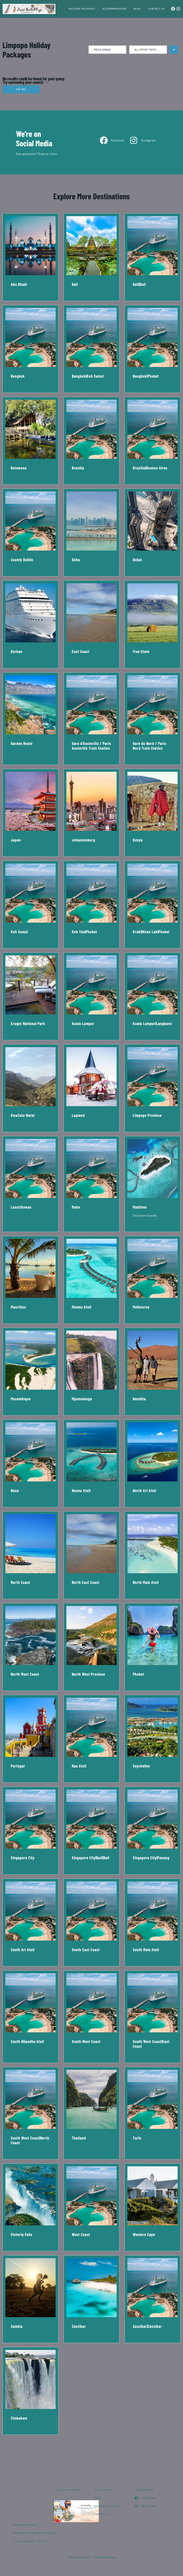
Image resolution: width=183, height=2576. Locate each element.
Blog (137, 8)
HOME (98, 2498)
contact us (102, 2514)
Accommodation (114, 8)
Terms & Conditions (104, 2557)
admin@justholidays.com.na (31, 2533)
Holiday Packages (82, 8)
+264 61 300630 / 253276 (30, 2541)
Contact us (156, 8)
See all (21, 89)
